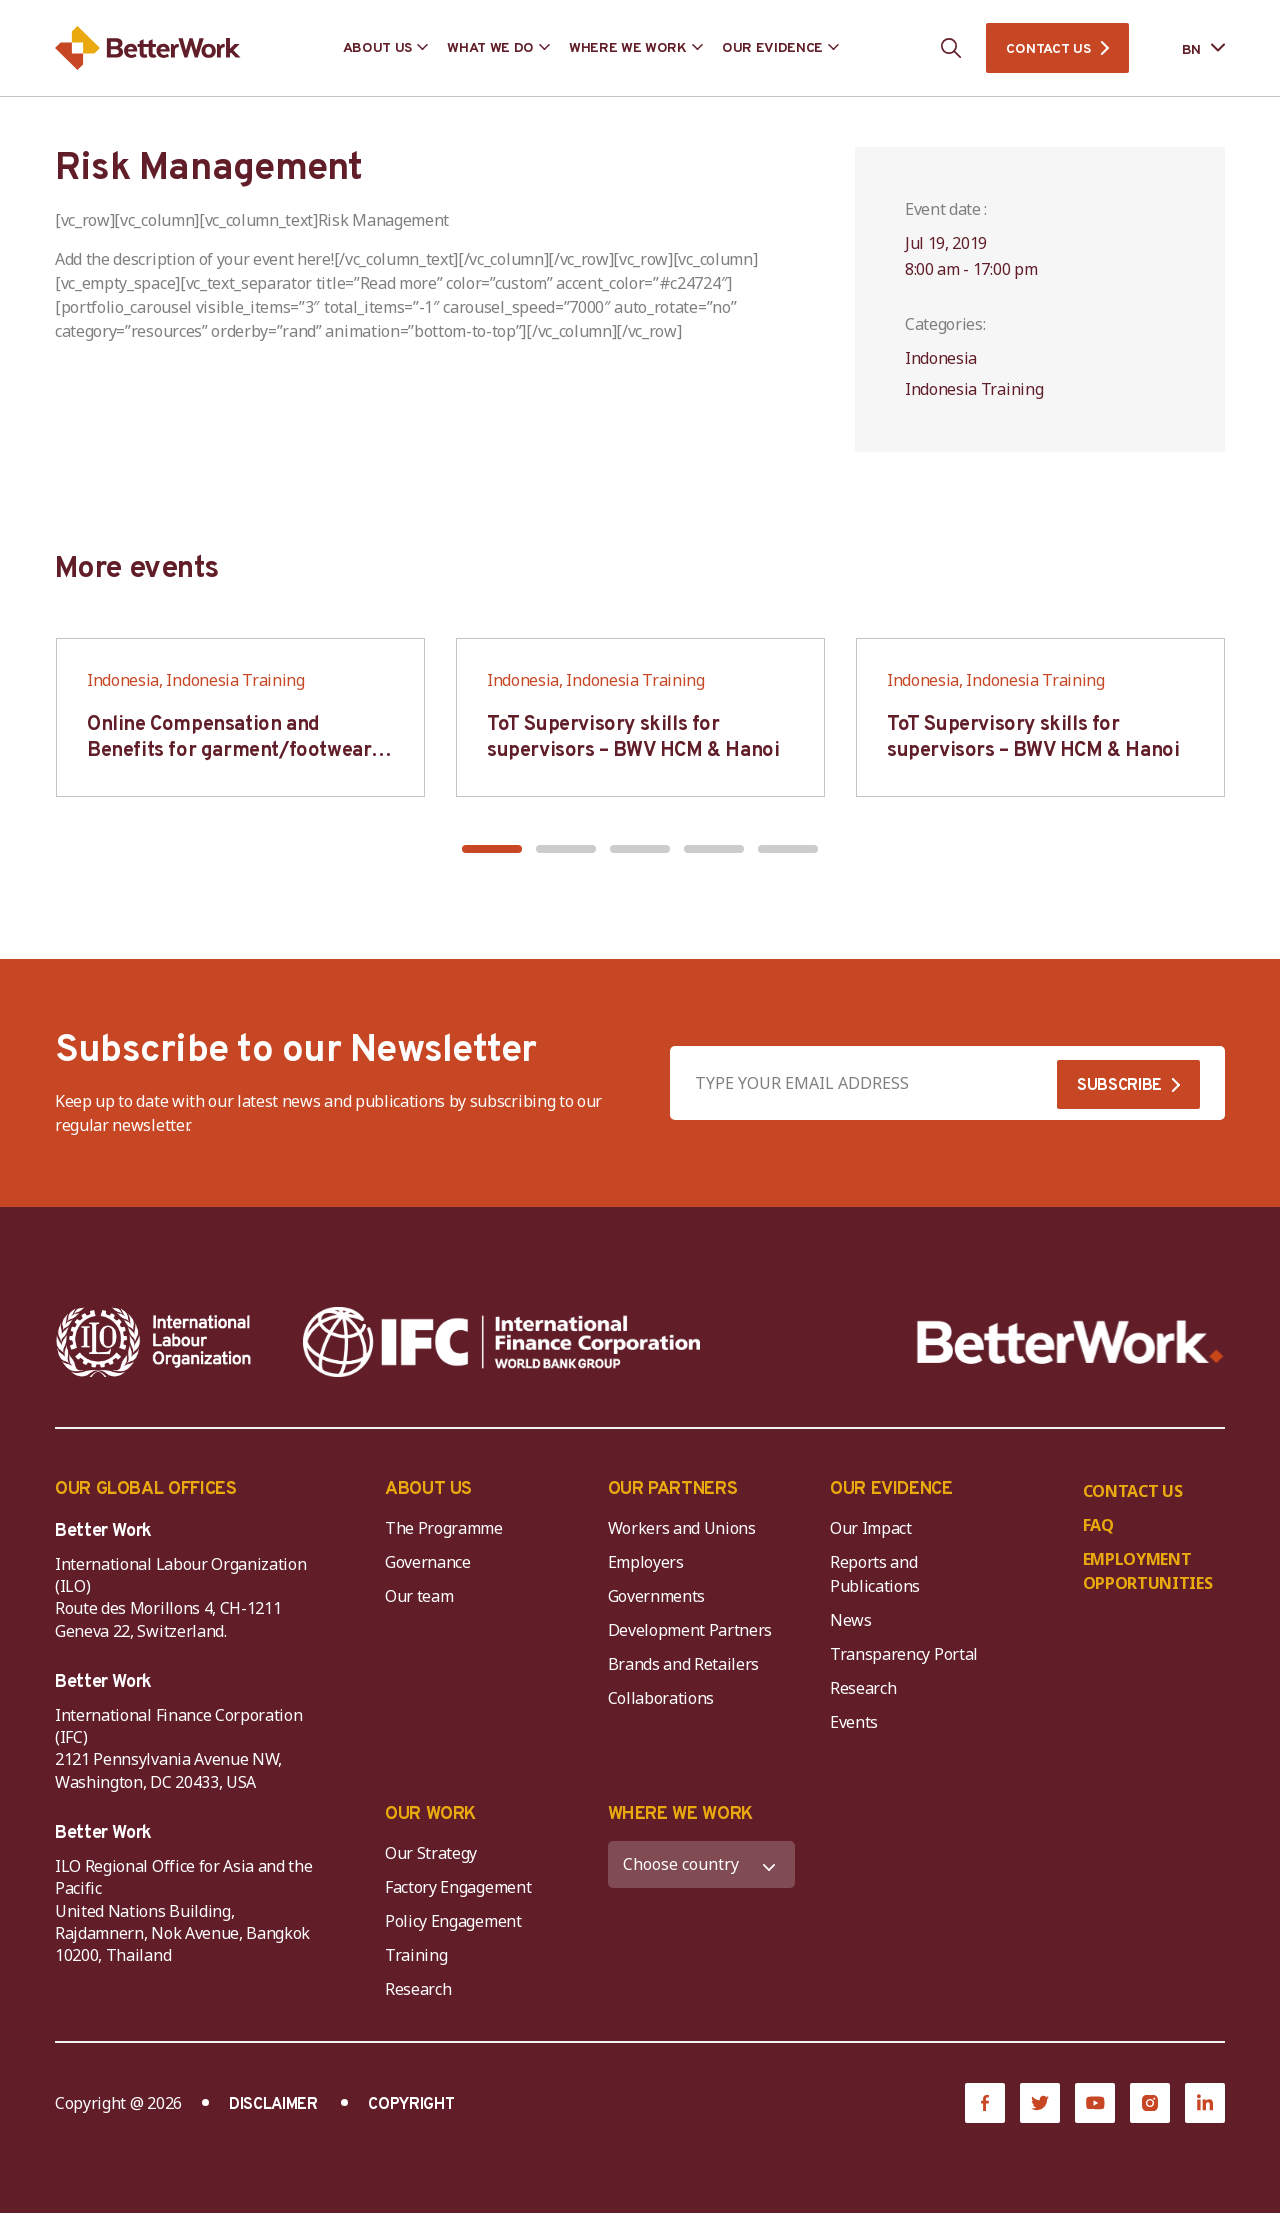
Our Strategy (431, 1853)
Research (863, 1688)
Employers (646, 1562)
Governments (656, 1596)
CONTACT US (1048, 49)
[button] (492, 849)
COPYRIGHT (411, 2105)
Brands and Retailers (684, 1664)
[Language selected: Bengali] (1189, 48)
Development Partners (690, 1630)
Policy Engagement (457, 1921)
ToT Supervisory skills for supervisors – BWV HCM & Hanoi (633, 738)
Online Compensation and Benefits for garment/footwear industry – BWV (229, 751)
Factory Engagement (458, 1887)
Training (416, 1955)
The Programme (444, 1528)
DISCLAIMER (273, 2105)
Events (854, 1722)
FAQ (1098, 1525)
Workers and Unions (682, 1528)
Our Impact (871, 1528)
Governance (428, 1562)
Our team (419, 1596)
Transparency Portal (904, 1654)
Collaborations (661, 1698)
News (851, 1620)
